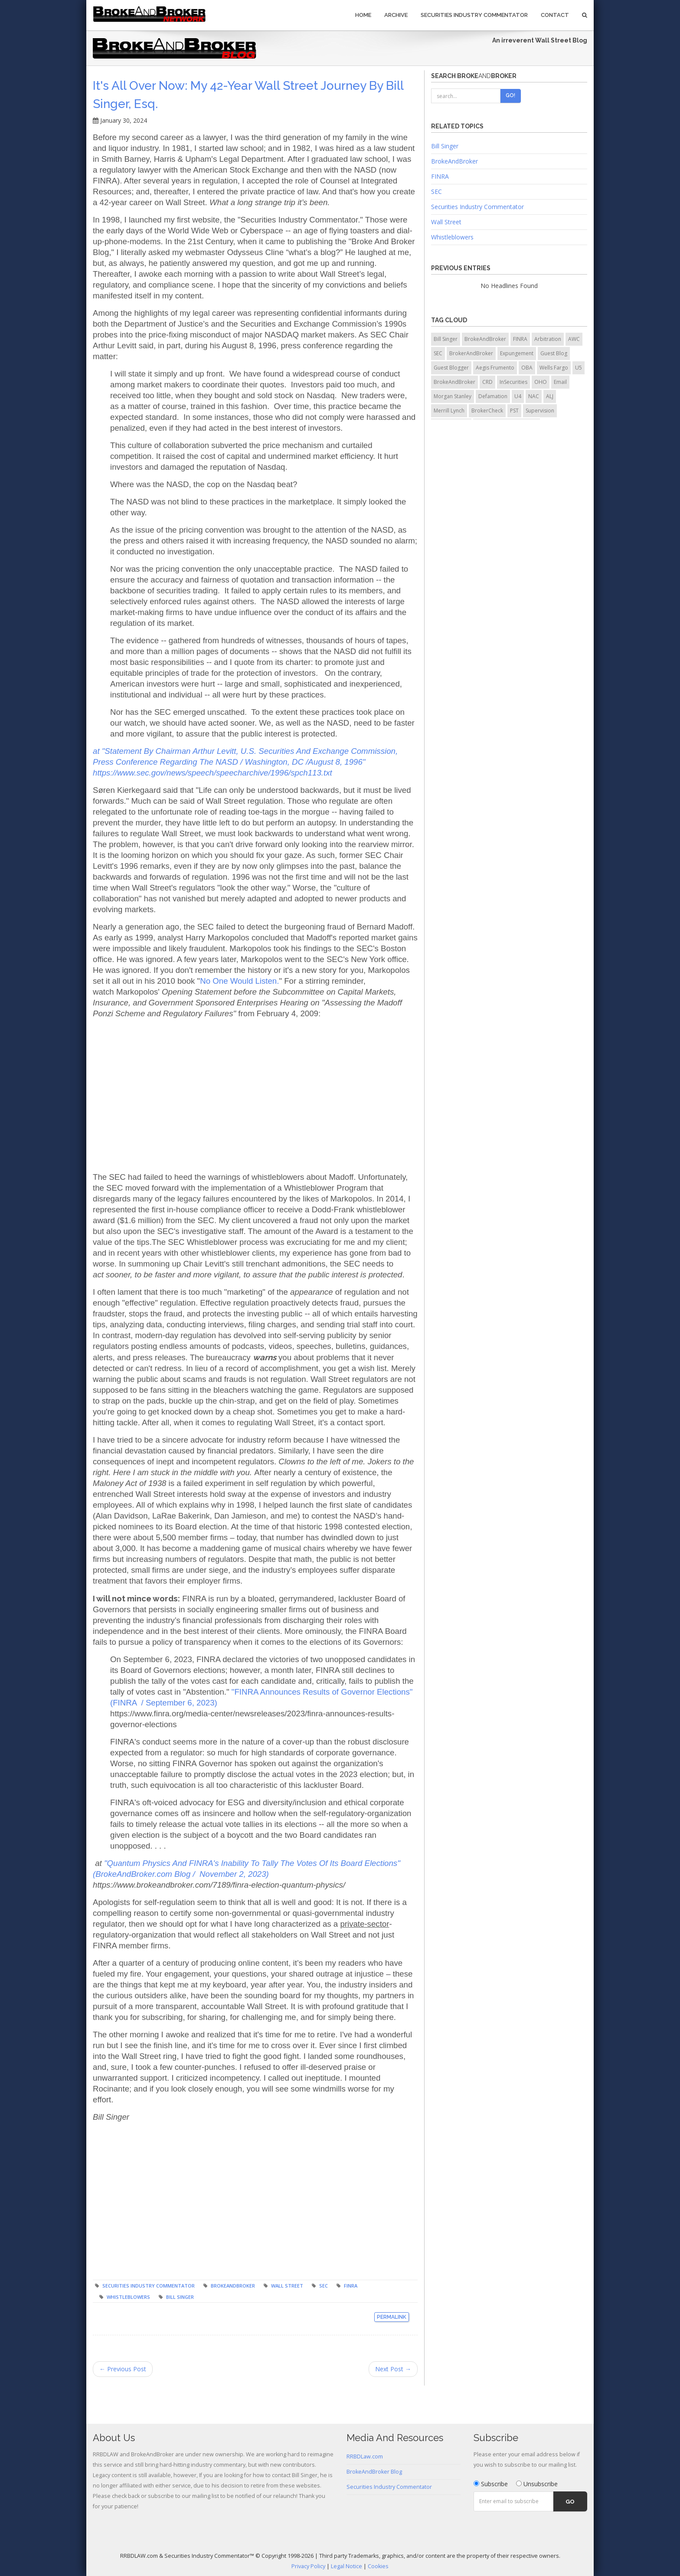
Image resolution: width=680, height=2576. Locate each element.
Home (363, 15)
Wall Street (287, 2285)
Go (570, 2501)
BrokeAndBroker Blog (374, 2471)
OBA (527, 367)
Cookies (378, 2566)
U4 (517, 396)
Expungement (516, 353)
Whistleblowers (128, 2297)
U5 (578, 367)
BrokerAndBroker (471, 353)
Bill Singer (180, 2297)
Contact (555, 15)
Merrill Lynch (449, 410)
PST (514, 410)
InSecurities (513, 382)
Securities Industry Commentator (474, 15)
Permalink (391, 2317)
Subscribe (491, 2484)
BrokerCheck (487, 410)
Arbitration (547, 339)
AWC (574, 339)
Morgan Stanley (452, 396)
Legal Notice (346, 2566)
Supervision (540, 410)
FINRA (350, 2285)
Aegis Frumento (495, 367)
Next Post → (393, 2369)
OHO (540, 382)
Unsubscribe (537, 2484)
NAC (533, 396)
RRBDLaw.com (365, 2456)
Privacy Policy (308, 2566)
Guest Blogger (451, 367)
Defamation (492, 396)
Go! (510, 95)
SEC (323, 2285)
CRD (487, 382)
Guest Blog (553, 353)
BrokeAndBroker (233, 2285)
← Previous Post (122, 2369)
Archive (396, 15)
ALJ (549, 396)
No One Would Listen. (239, 980)
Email (560, 382)
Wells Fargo (553, 367)
